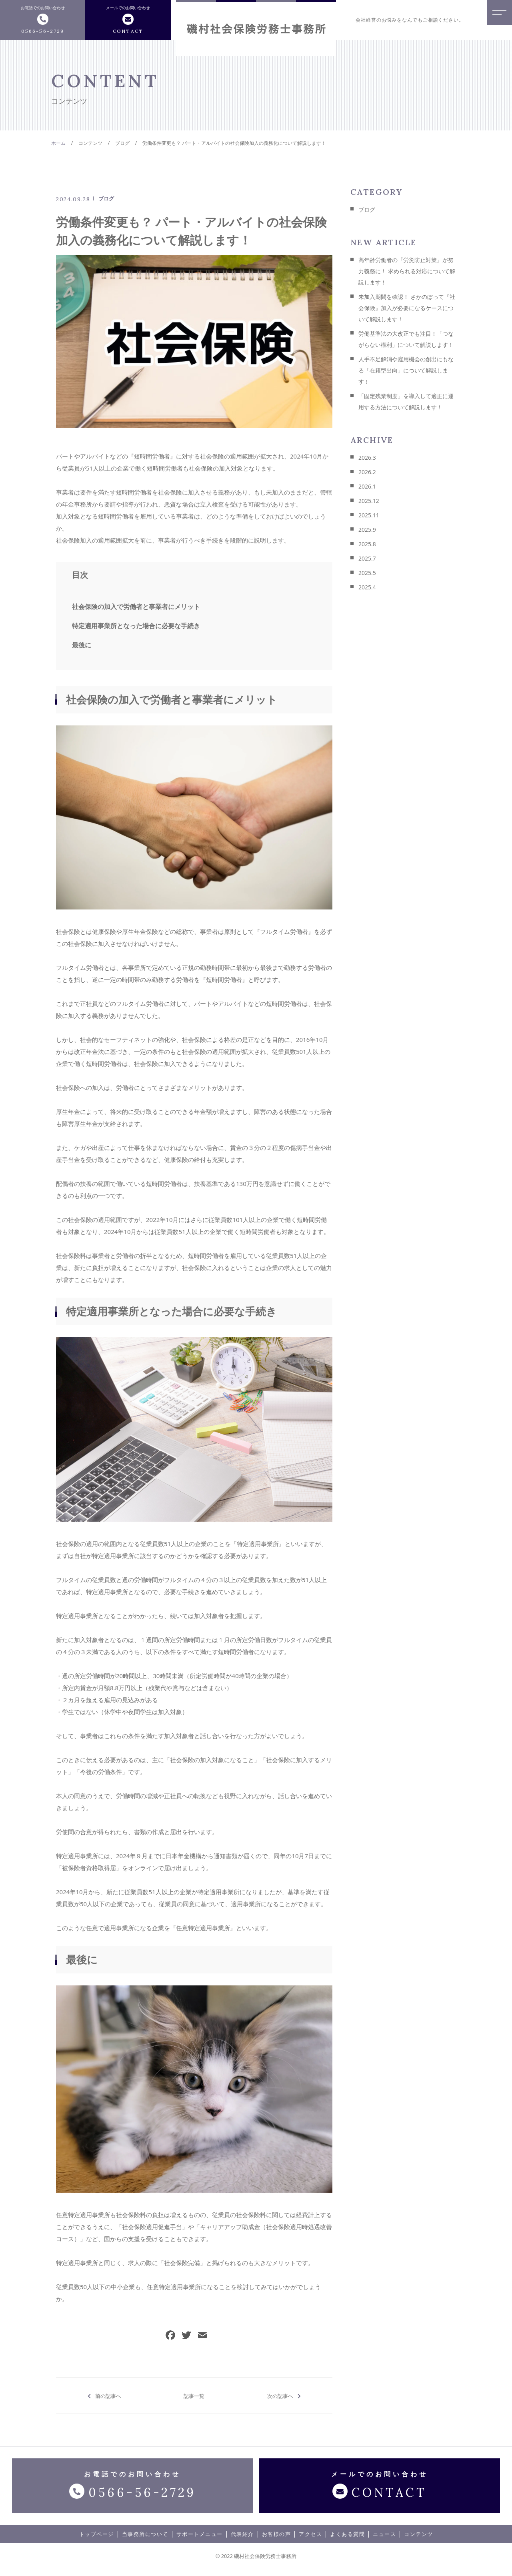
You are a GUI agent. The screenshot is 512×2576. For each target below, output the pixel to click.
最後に (81, 645)
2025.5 (367, 573)
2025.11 (368, 515)
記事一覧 (194, 2396)
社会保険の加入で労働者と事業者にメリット (136, 606)
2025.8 (367, 544)
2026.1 (367, 486)
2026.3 (367, 457)
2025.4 (367, 587)
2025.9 (367, 529)
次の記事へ (280, 2396)
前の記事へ (108, 2396)
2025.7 (367, 558)
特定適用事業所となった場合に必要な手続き (136, 625)
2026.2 (367, 472)
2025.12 (368, 501)
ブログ (106, 198)
